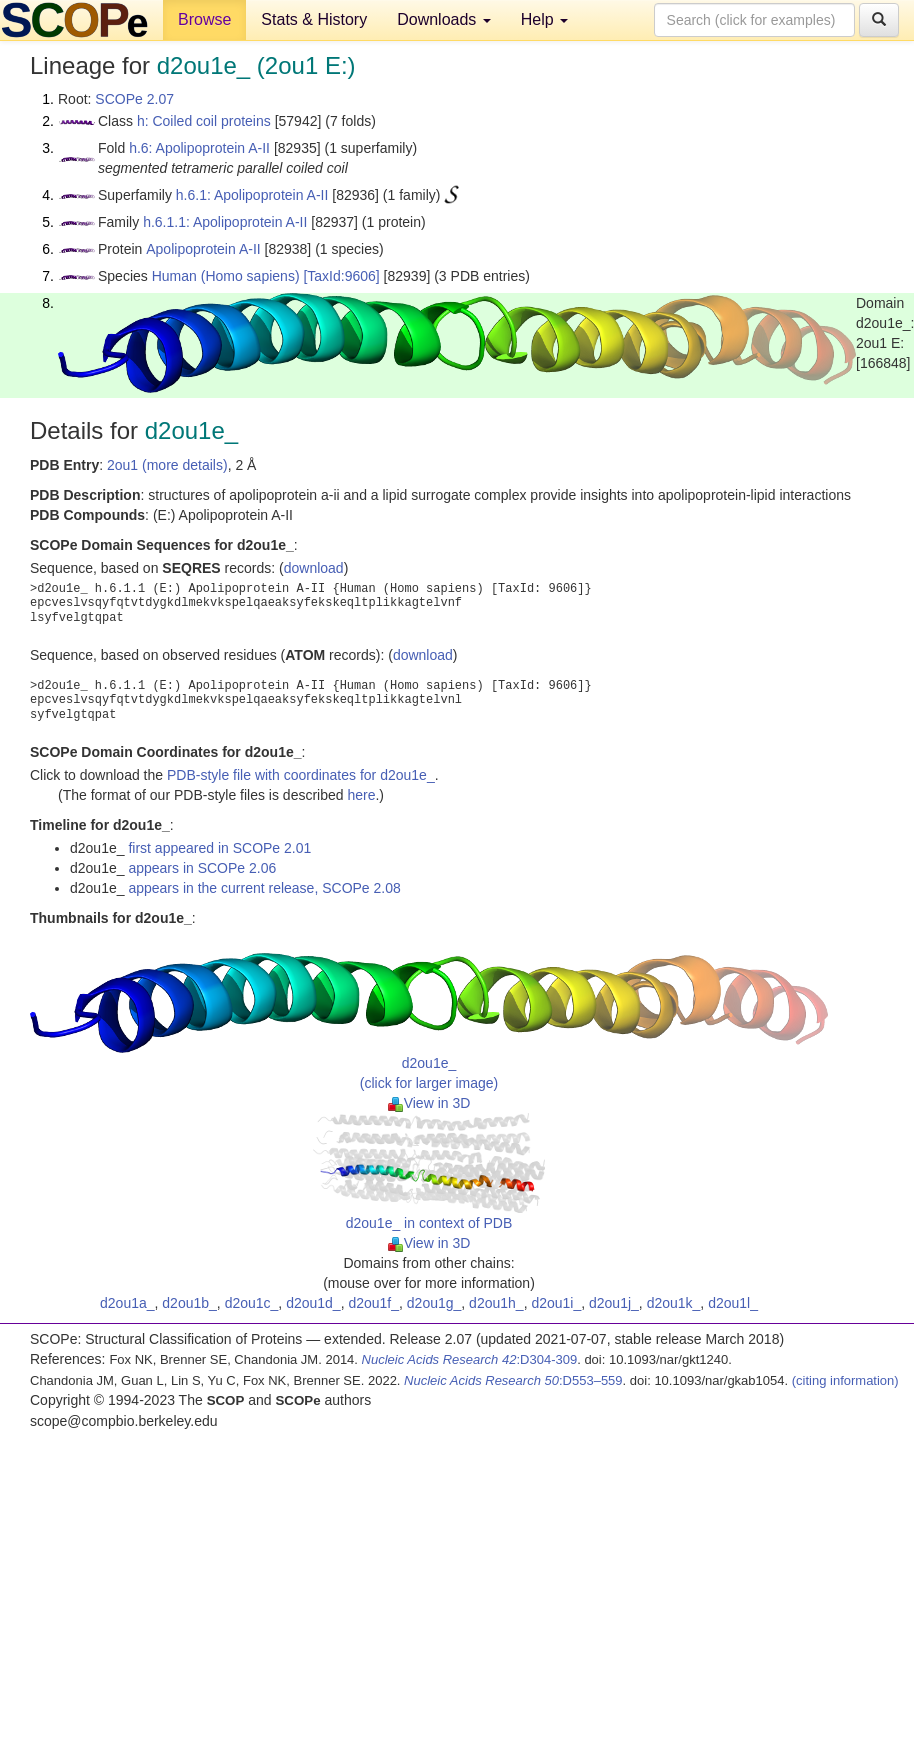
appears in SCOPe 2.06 (202, 868)
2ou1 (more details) (167, 465)
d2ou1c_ (252, 1303)
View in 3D (429, 1103)
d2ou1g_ (434, 1303)
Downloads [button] (444, 19)
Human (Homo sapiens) (226, 276)
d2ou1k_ (674, 1303)
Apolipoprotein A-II (203, 249)
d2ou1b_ (189, 1303)
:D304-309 (470, 1359)
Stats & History (314, 19)
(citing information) (845, 1380)
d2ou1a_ (127, 1303)
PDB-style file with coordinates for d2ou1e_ (301, 775)
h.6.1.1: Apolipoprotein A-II (225, 222)
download (314, 568)
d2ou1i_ (556, 1303)
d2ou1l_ (733, 1303)
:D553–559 (513, 1380)
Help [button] (544, 19)
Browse (204, 19)
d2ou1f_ (373, 1303)
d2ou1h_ (496, 1303)
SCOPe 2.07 (134, 99)
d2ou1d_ (313, 1303)
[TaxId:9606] (341, 276)
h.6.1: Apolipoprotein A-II (252, 195)
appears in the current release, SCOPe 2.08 (264, 888)
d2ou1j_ (614, 1303)
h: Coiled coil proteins (204, 121)
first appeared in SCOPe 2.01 (219, 848)
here (361, 795)
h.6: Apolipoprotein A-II (199, 148)
